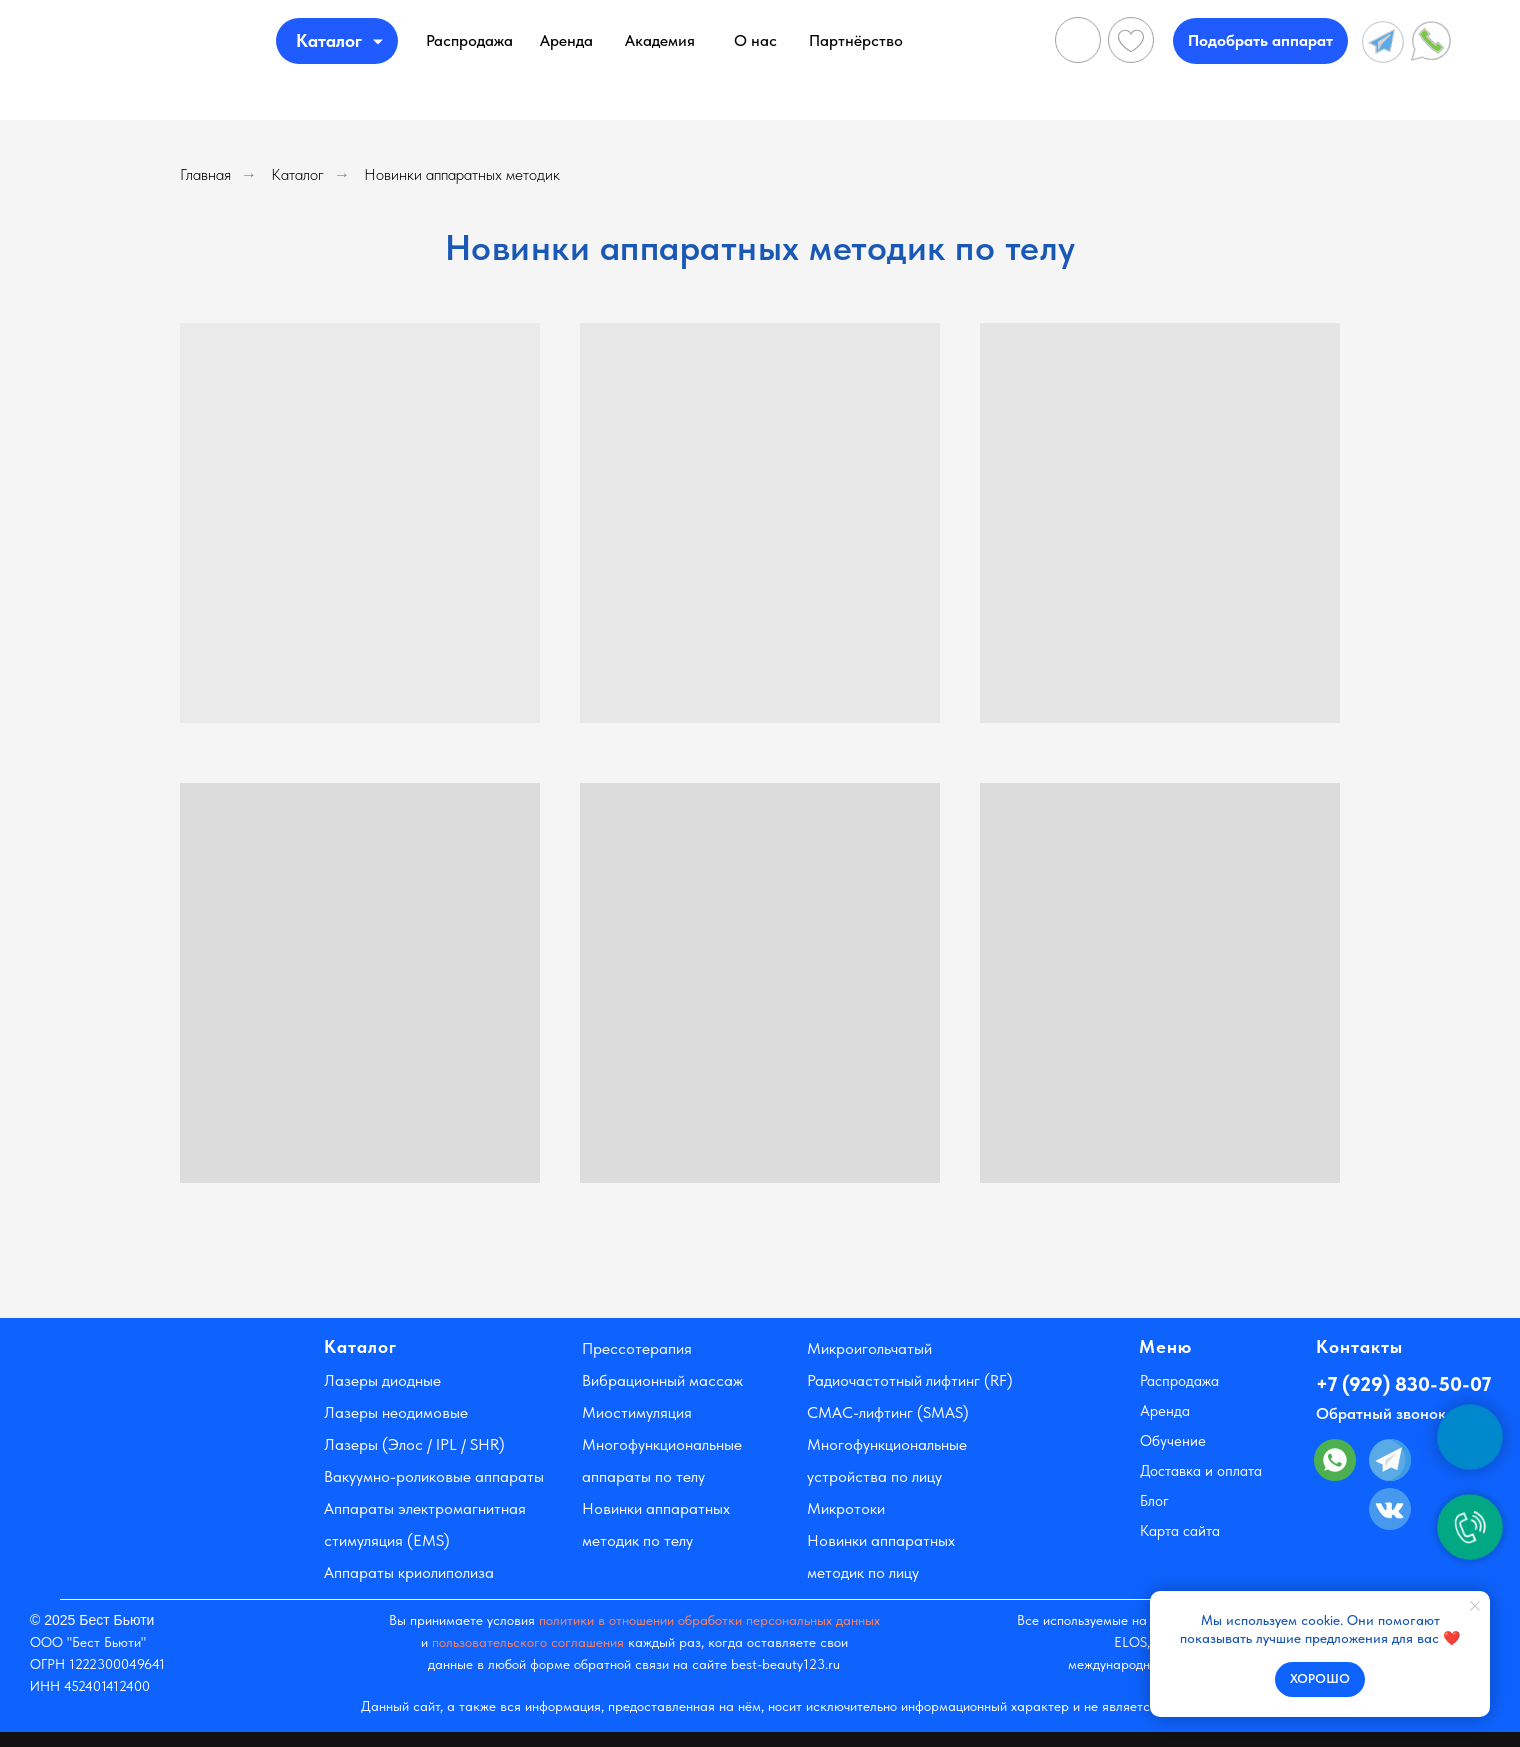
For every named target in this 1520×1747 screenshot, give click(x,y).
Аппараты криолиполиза (409, 1572)
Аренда (566, 40)
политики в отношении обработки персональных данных (709, 1620)
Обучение (1173, 1441)
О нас (755, 40)
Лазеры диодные (382, 1380)
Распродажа (469, 40)
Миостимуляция (637, 1412)
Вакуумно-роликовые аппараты (434, 1476)
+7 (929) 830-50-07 (1403, 1384)
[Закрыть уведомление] (1475, 1606)
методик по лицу (863, 1572)
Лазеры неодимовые (396, 1412)
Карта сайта (1180, 1531)
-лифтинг (883, 1412)
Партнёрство (856, 40)
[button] (1260, 41)
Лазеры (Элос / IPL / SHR (411, 1444)
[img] (190, 41)
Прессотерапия (637, 1348)
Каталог (297, 174)
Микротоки (846, 1508)
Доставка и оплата (1201, 1471)
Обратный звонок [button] (1381, 1413)
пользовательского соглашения (528, 1642)
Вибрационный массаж (662, 1380)
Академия (660, 40)
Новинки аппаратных (881, 1540)
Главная (205, 174)
